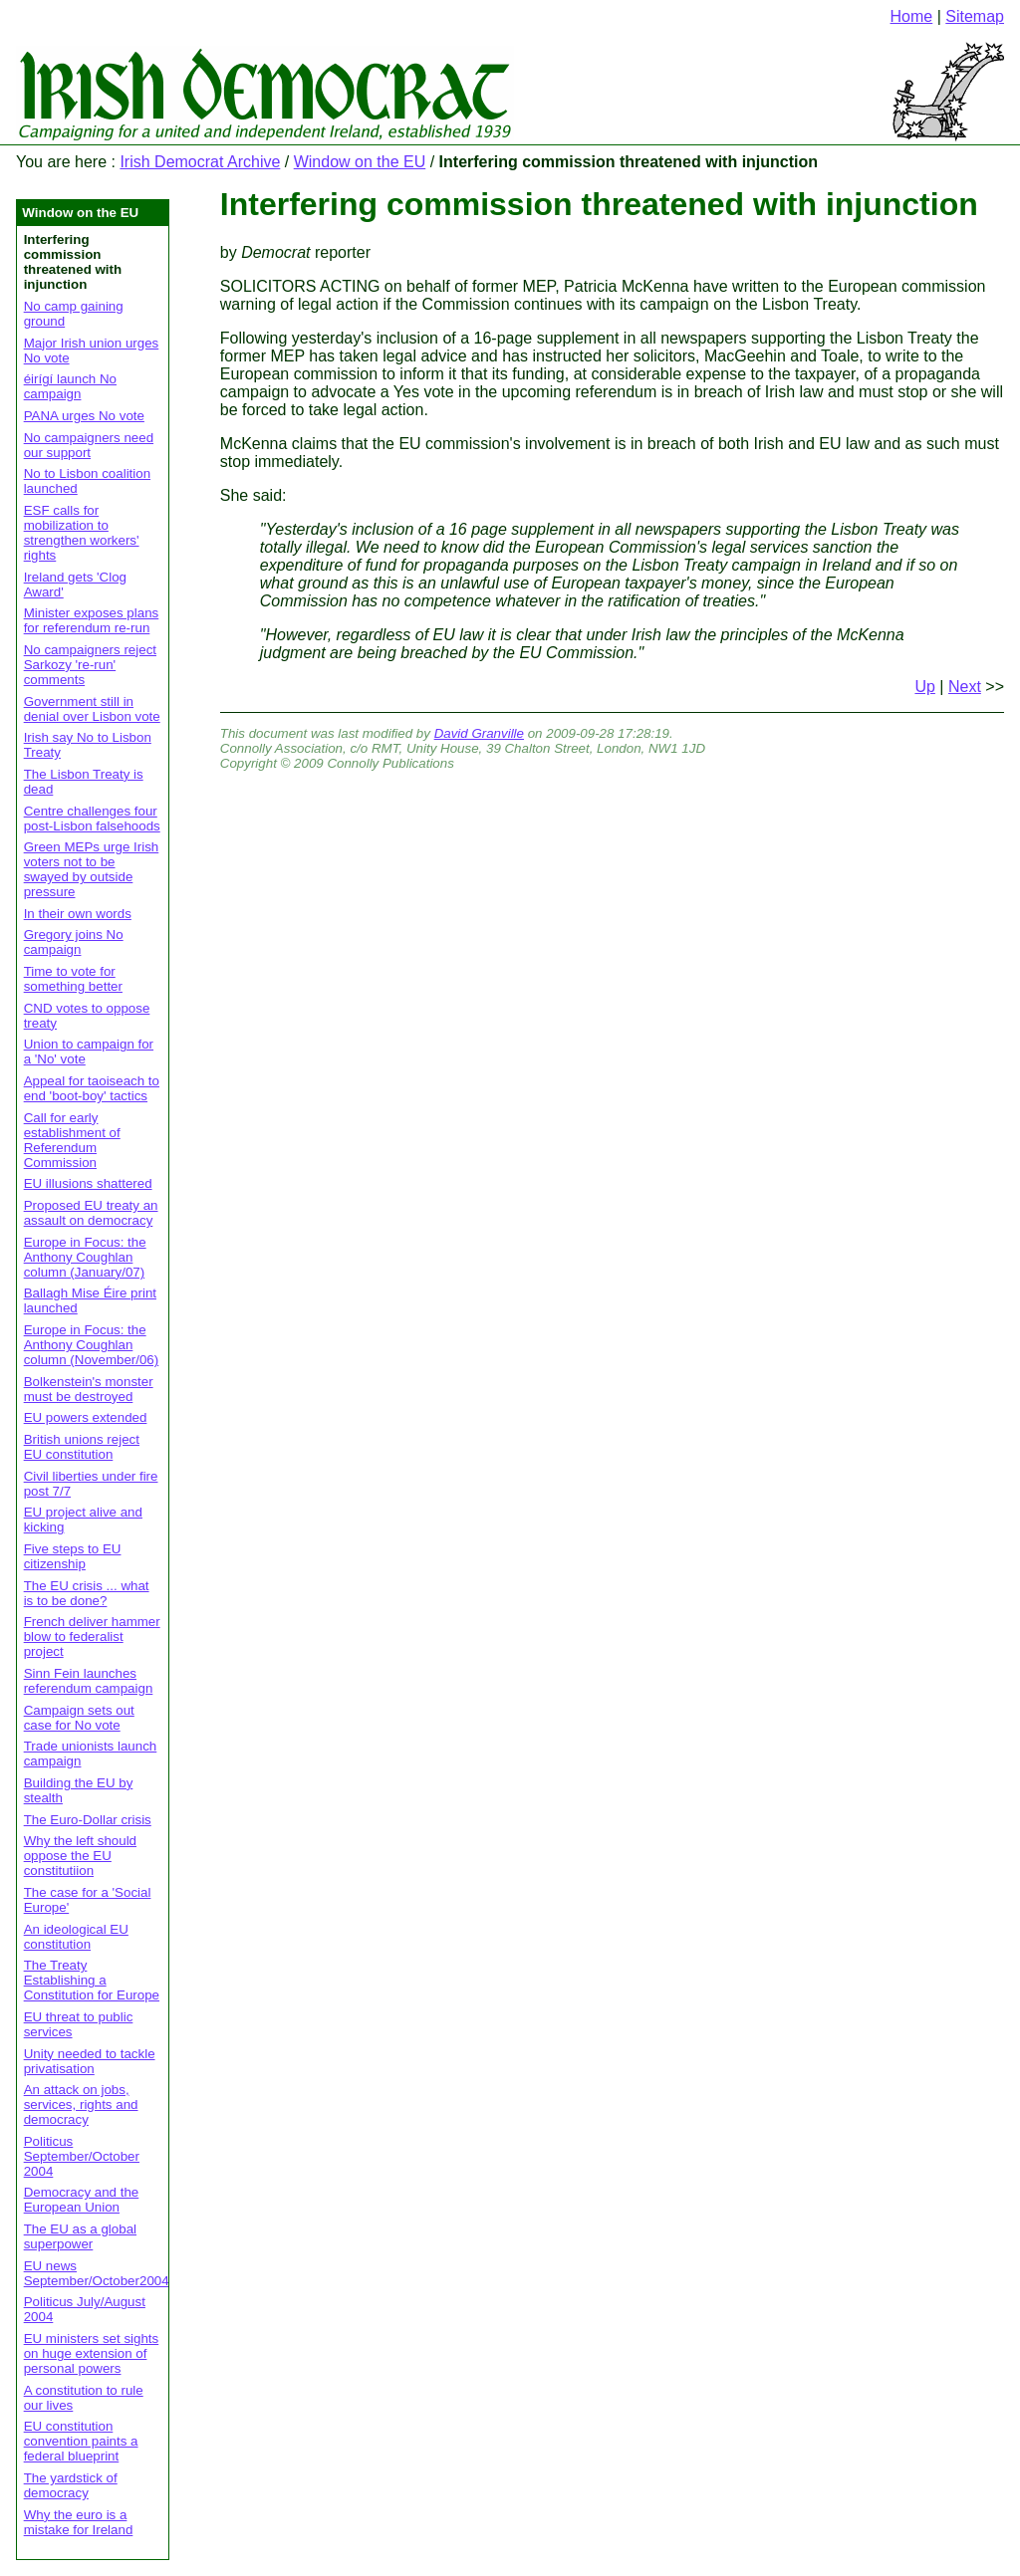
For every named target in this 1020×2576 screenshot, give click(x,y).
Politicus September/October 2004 (81, 2156)
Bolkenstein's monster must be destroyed (88, 1389)
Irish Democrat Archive (200, 161)
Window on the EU (360, 161)
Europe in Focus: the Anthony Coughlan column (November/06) (91, 1344)
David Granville (479, 733)
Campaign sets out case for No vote (79, 1718)
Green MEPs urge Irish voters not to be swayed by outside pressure (91, 869)
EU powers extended (85, 1417)
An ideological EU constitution (76, 1937)
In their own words (77, 913)
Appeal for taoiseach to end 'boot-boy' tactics (91, 1088)
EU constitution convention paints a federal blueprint (81, 2441)
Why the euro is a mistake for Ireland (78, 2522)
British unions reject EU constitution (81, 1447)
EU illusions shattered (88, 1183)
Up (924, 686)
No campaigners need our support (88, 445)
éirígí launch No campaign (70, 386)
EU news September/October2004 (96, 2273)
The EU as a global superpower (80, 2236)
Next (964, 686)
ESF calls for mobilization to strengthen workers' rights (81, 533)
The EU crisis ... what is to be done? (86, 1593)
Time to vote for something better (73, 979)
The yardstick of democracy (71, 2485)
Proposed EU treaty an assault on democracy (91, 1213)
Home (912, 16)
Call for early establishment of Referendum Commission (72, 1140)
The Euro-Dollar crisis (87, 1819)
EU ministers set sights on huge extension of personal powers (91, 2353)
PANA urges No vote (84, 415)
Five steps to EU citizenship (73, 1556)
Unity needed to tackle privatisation (89, 2061)
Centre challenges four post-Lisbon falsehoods (92, 818)
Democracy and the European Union (81, 2200)
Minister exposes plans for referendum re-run (91, 620)
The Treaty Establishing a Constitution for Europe (91, 1980)
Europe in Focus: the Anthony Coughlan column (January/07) (85, 1257)
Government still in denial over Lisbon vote (92, 709)
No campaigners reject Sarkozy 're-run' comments (90, 664)
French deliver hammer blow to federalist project (92, 1636)
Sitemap (974, 16)
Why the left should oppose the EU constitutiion (80, 1855)
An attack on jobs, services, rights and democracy (81, 2104)
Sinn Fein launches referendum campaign (88, 1681)
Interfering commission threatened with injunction (599, 204)
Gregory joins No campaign (74, 942)
